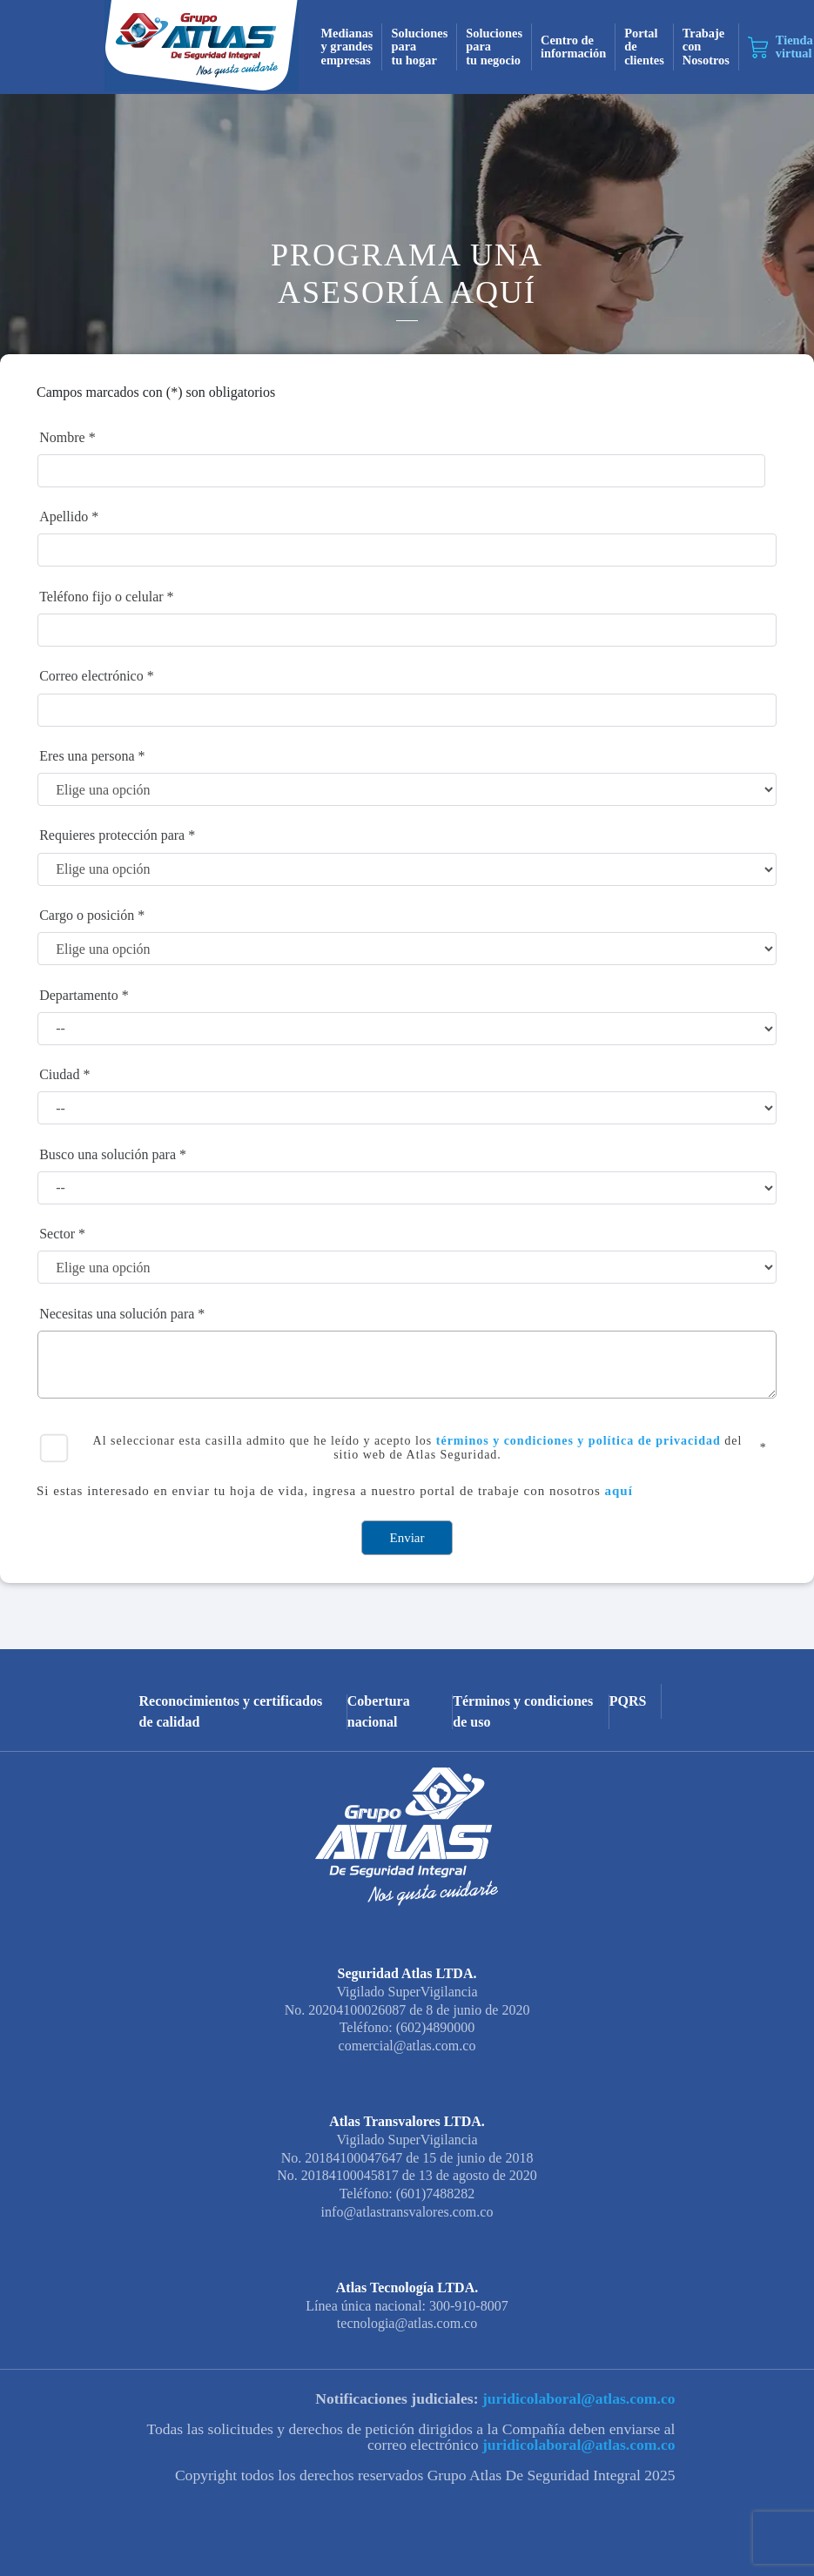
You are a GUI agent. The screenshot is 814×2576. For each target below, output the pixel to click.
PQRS (628, 1701)
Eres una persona (86, 755)
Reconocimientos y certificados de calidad (231, 1711)
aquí (619, 1491)
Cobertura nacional (378, 1711)
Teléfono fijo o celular (101, 596)
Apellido (63, 516)
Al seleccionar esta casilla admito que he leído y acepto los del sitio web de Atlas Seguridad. (418, 1448)
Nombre (61, 437)
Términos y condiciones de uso (523, 1711)
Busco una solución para (107, 1154)
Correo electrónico (91, 675)
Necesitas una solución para (116, 1313)
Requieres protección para (112, 835)
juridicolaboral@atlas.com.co (577, 2398)
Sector (57, 1233)
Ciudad (59, 1074)
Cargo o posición (86, 915)
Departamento (78, 995)
